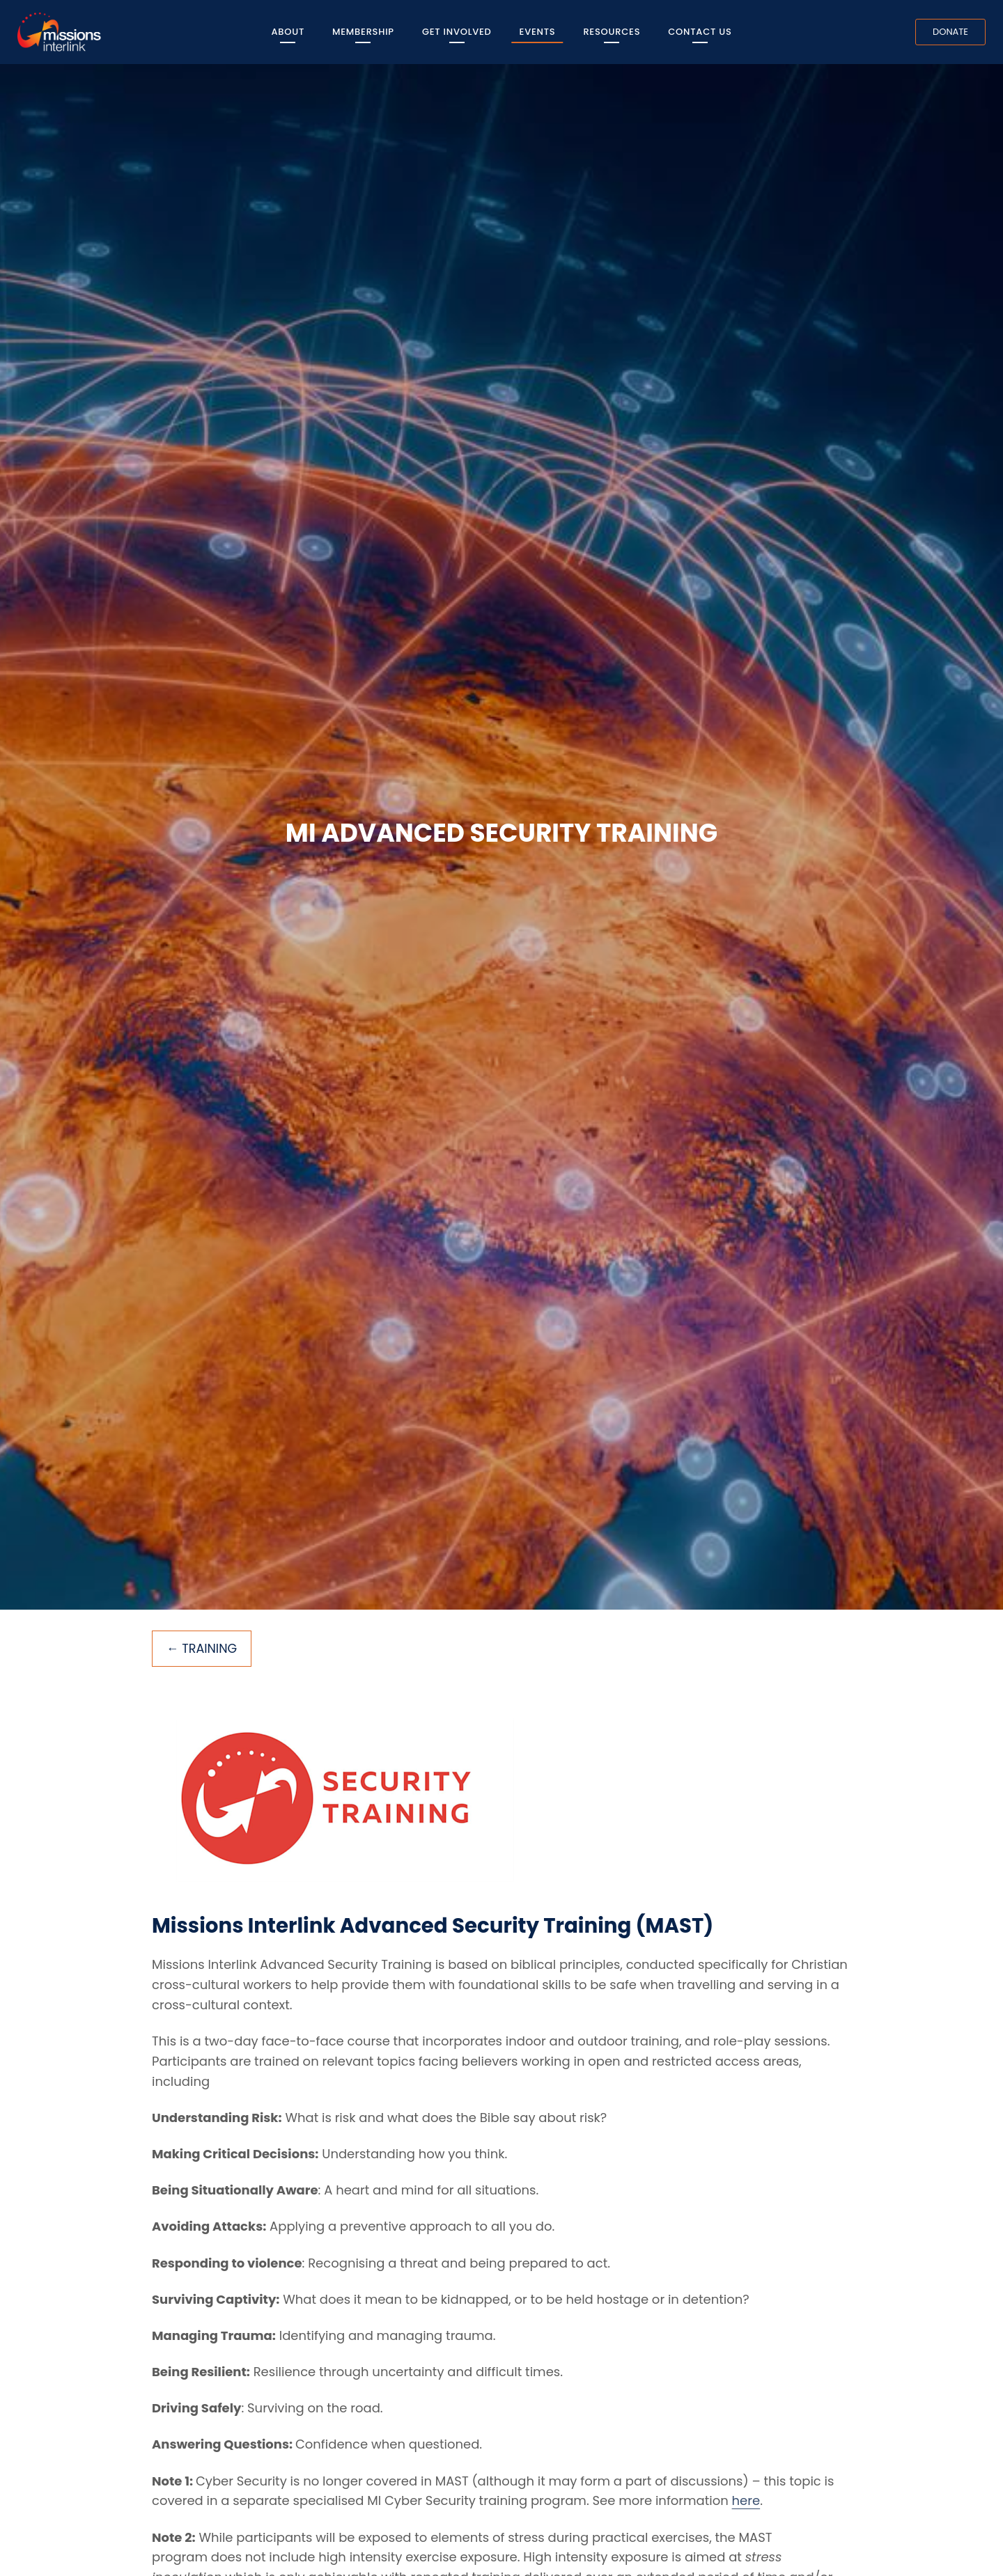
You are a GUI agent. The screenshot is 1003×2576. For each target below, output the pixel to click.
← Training (202, 1649)
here (746, 2501)
